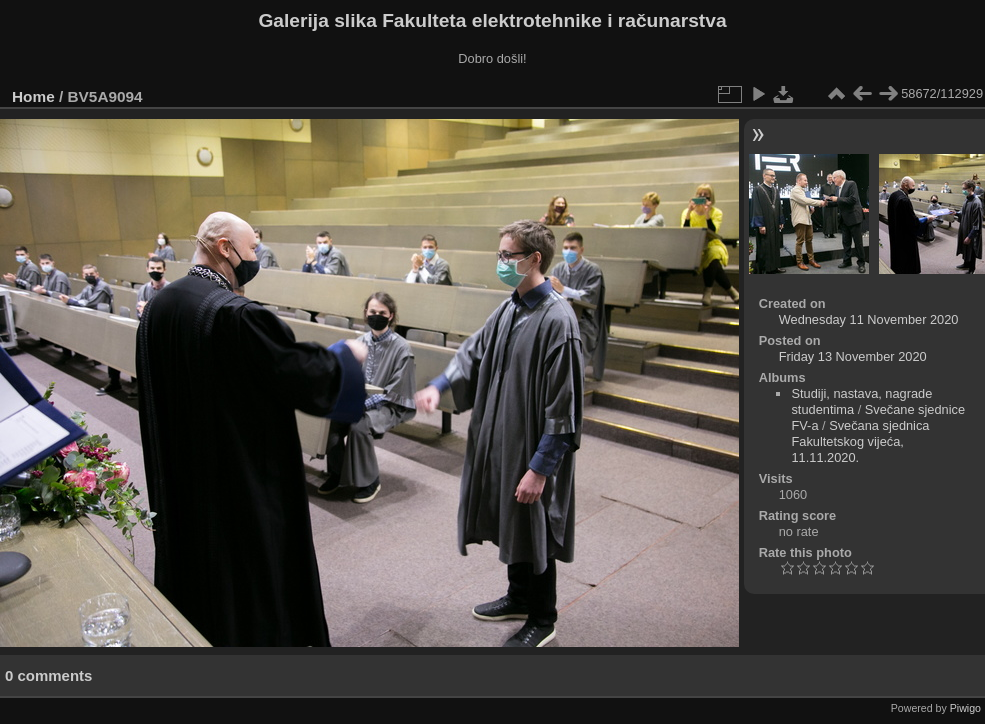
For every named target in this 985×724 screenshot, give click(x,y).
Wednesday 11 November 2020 (869, 319)
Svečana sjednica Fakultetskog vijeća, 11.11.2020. (860, 441)
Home (33, 96)
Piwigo (965, 708)
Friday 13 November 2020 (853, 356)
